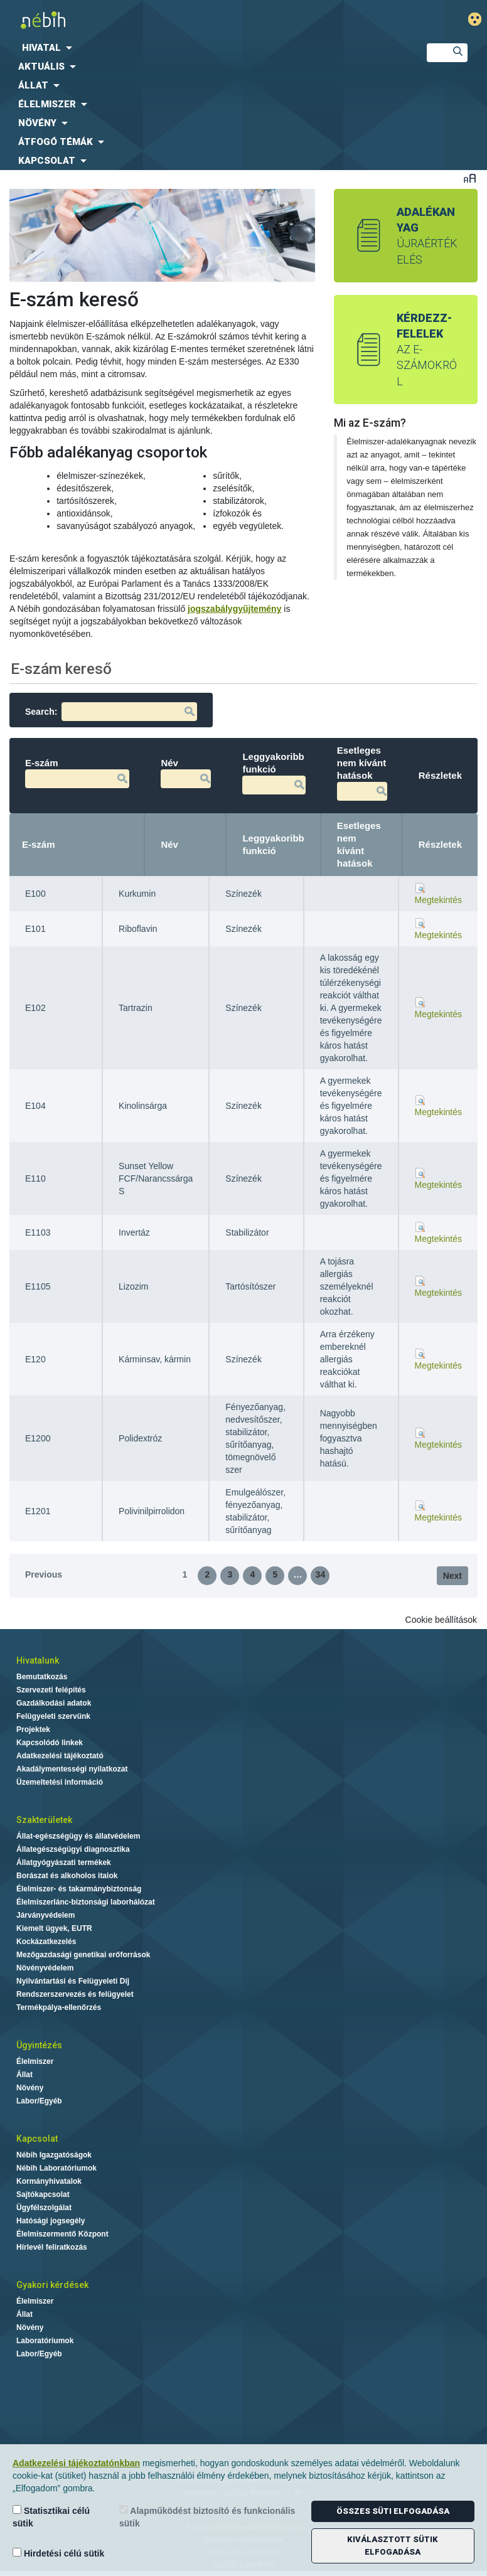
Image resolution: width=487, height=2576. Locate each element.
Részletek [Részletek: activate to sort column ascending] (440, 844)
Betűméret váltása (470, 178)
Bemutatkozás (41, 1676)
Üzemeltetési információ (59, 1782)
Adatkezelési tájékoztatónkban (76, 2463)
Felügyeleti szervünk (53, 1716)
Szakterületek (44, 1820)
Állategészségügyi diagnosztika (73, 1849)
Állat (24, 2074)
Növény (29, 2087)
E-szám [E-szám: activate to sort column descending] (38, 844)
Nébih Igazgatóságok (54, 2155)
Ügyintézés (39, 2045)
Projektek (33, 1729)
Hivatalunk (37, 1660)
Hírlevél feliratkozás (51, 2247)
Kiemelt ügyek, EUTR (54, 1928)
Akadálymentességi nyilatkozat (71, 1769)
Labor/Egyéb (39, 2101)
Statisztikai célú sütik (51, 2516)
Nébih (165, 19)
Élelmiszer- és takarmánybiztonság (78, 1888)
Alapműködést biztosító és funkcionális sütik (207, 2516)
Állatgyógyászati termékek (63, 1862)
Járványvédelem (45, 1915)
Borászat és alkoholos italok (66, 1875)
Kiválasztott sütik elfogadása (392, 2546)
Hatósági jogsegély (50, 2220)
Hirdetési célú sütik (58, 2553)
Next (452, 1576)
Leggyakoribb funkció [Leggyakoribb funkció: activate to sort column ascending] (273, 844)
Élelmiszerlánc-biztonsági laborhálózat (85, 1902)
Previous (43, 1574)
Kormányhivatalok (49, 2181)
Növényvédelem (44, 1968)
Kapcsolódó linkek (49, 1742)
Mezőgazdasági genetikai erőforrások (83, 1954)
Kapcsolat (37, 2139)
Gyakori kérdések (52, 2285)
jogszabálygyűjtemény (234, 609)
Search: (111, 711)
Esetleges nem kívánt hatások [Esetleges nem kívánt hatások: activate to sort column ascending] (359, 844)
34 (321, 1574)
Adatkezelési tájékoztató (60, 1755)
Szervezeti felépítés (51, 1690)
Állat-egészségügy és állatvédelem (78, 1836)
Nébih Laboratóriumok (56, 2168)
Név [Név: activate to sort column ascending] (169, 844)
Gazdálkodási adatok (53, 1703)
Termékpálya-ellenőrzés (58, 2007)
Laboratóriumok (44, 2340)
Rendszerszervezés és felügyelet (75, 1994)
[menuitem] (203, 47)
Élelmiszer (34, 2061)
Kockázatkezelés (46, 1941)
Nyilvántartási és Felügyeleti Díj (72, 1981)
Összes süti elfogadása (392, 2511)
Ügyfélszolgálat (44, 2207)
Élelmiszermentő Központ (62, 2234)
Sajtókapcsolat (43, 2194)
